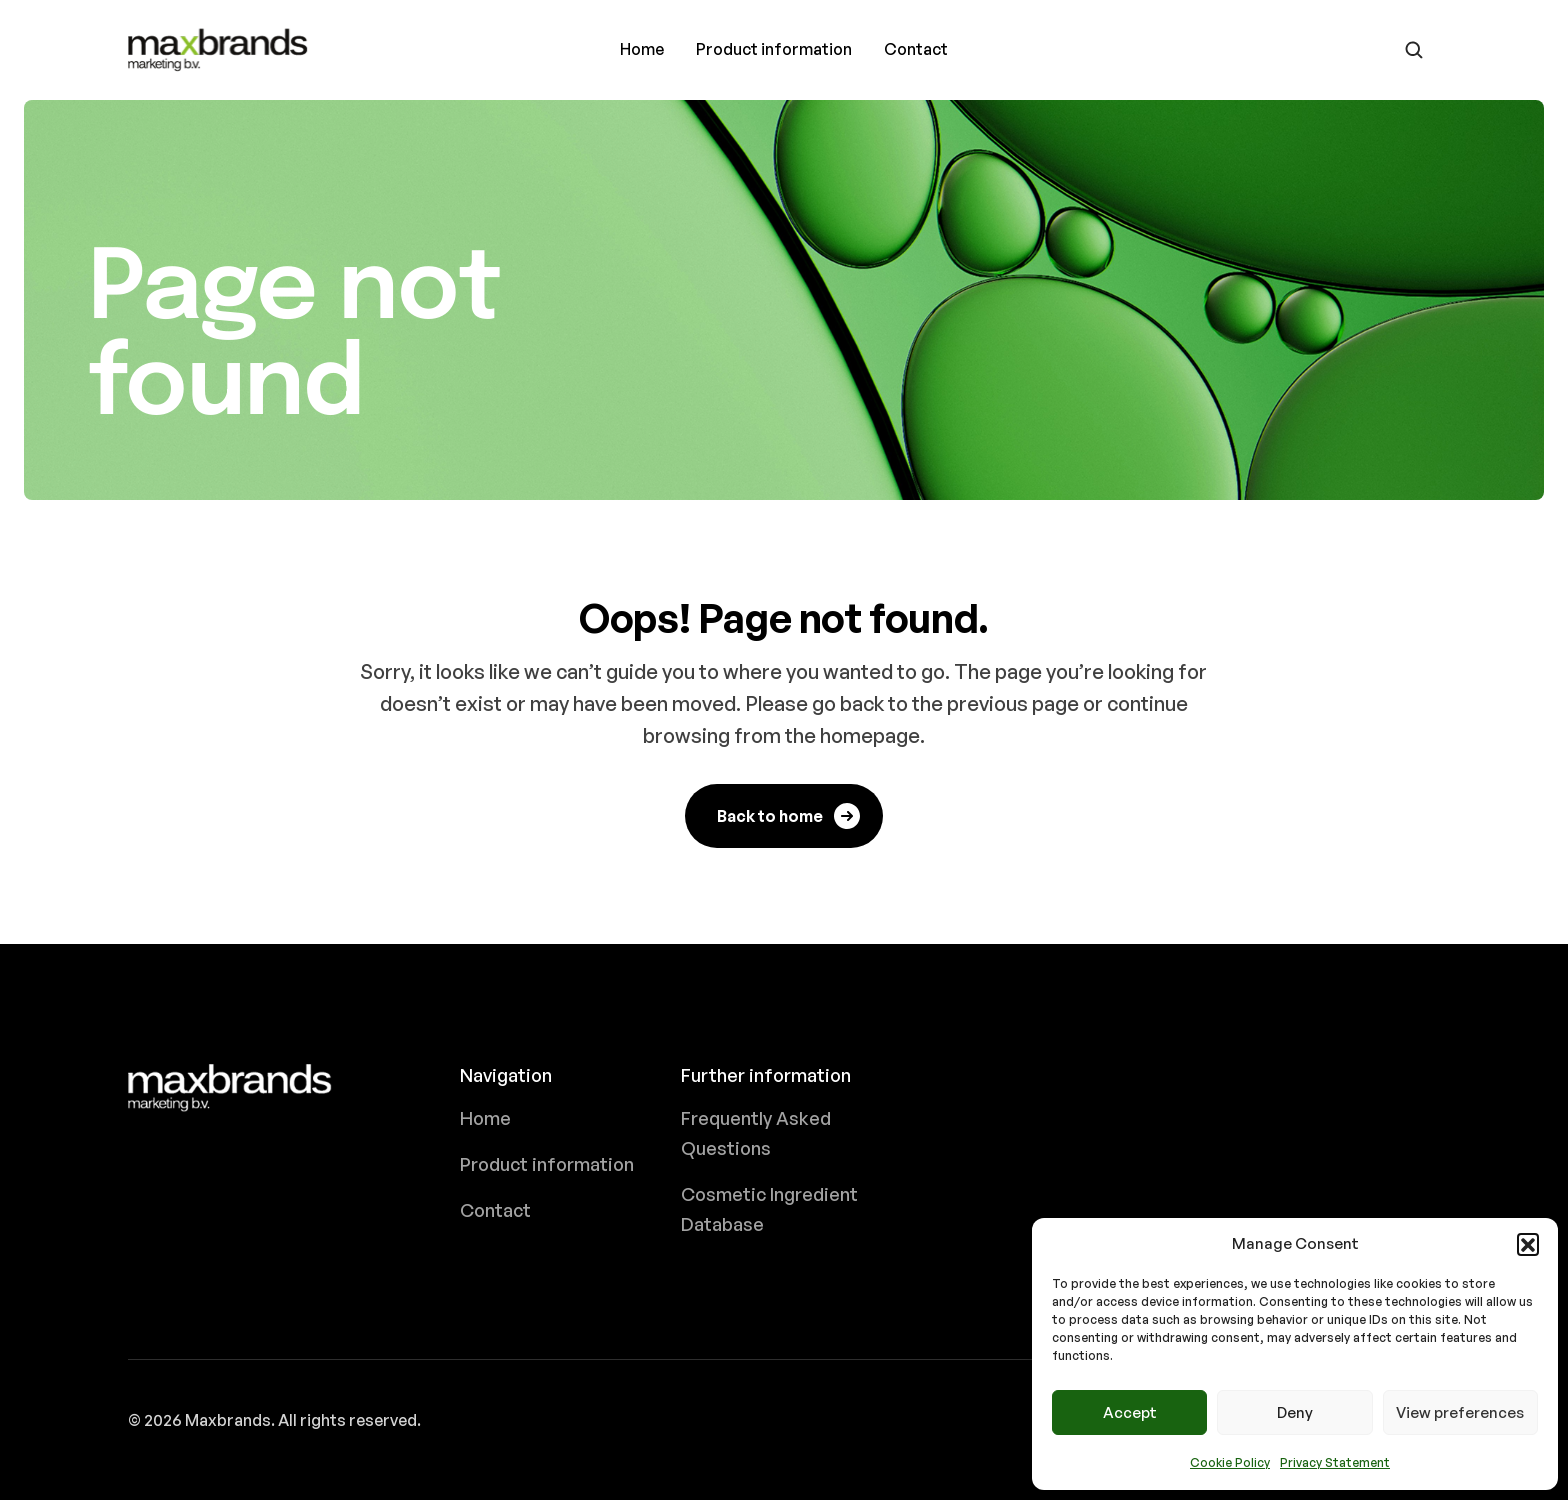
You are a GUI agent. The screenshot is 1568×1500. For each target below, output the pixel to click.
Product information (774, 49)
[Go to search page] (1414, 50)
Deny (1295, 1412)
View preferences (1460, 1412)
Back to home (790, 816)
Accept (1130, 1412)
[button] (1528, 1244)
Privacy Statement (1335, 1462)
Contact (916, 49)
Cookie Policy (1230, 1462)
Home (642, 49)
